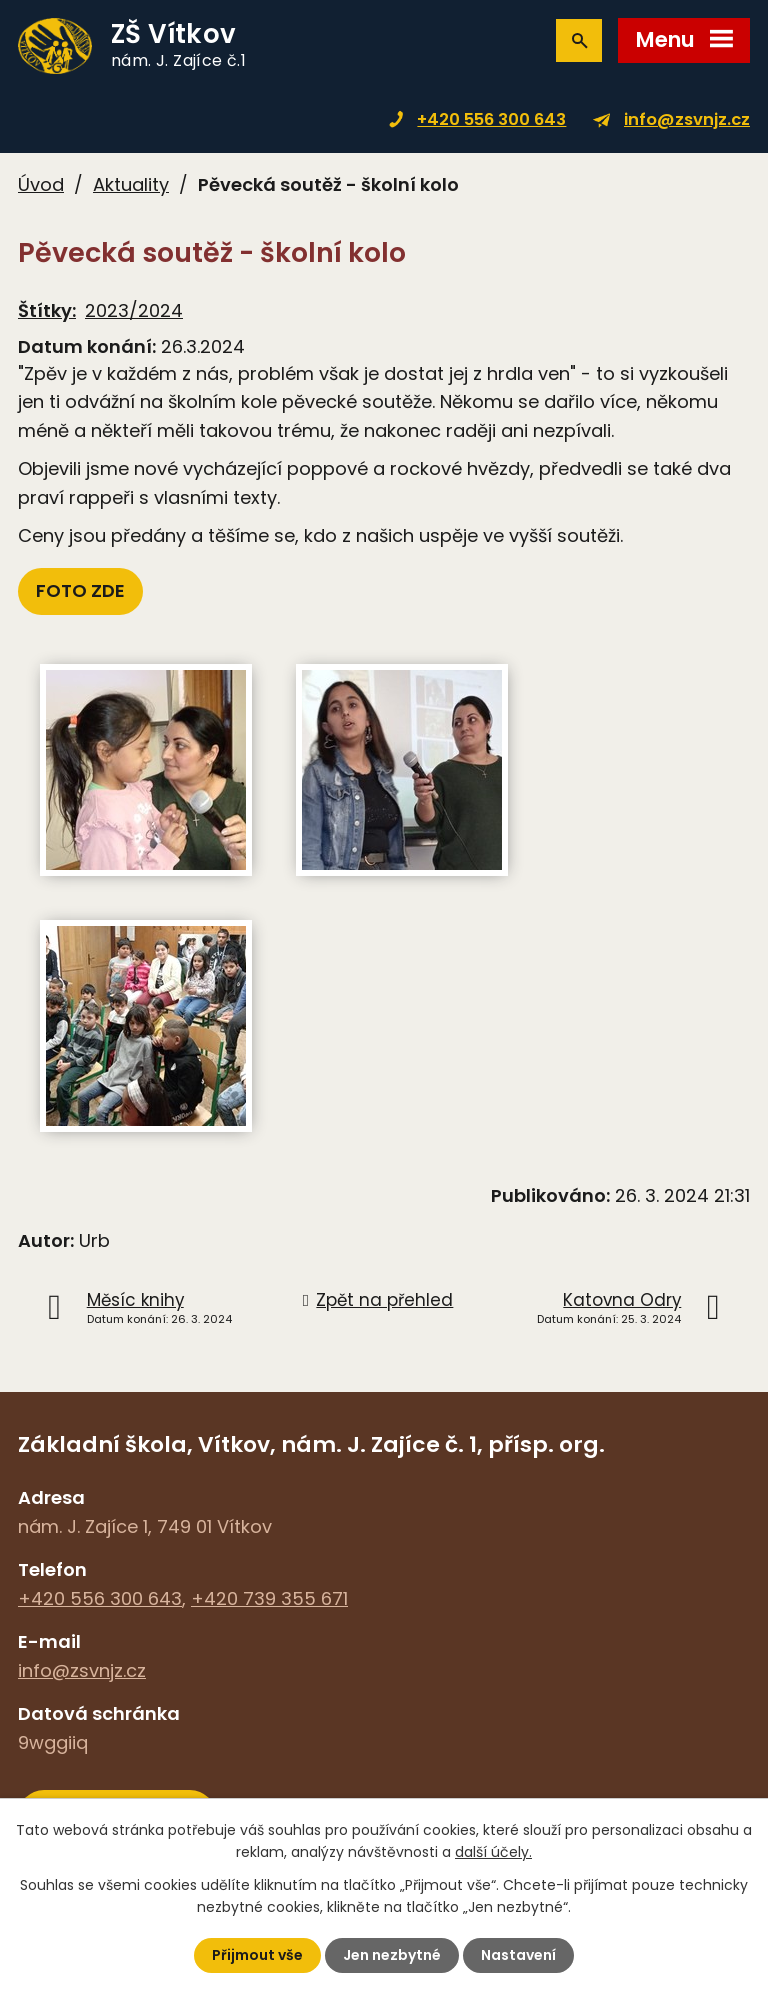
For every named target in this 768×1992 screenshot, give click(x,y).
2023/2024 (134, 310)
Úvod (41, 184)
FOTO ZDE (80, 590)
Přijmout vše (257, 1955)
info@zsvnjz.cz (687, 119)
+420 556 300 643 (491, 119)
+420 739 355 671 (269, 1598)
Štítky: (47, 310)
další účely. (493, 1852)
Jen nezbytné (392, 1955)
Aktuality (131, 184)
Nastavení (518, 1955)
